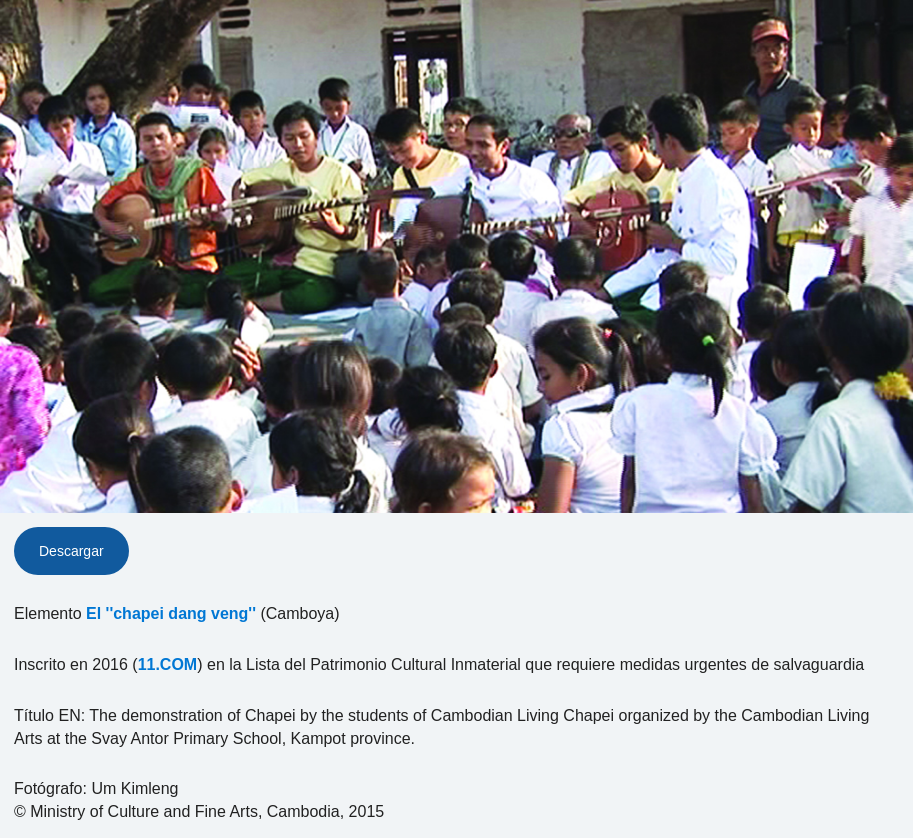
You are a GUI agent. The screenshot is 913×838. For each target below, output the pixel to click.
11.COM (168, 664)
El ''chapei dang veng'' (171, 613)
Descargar (71, 551)
